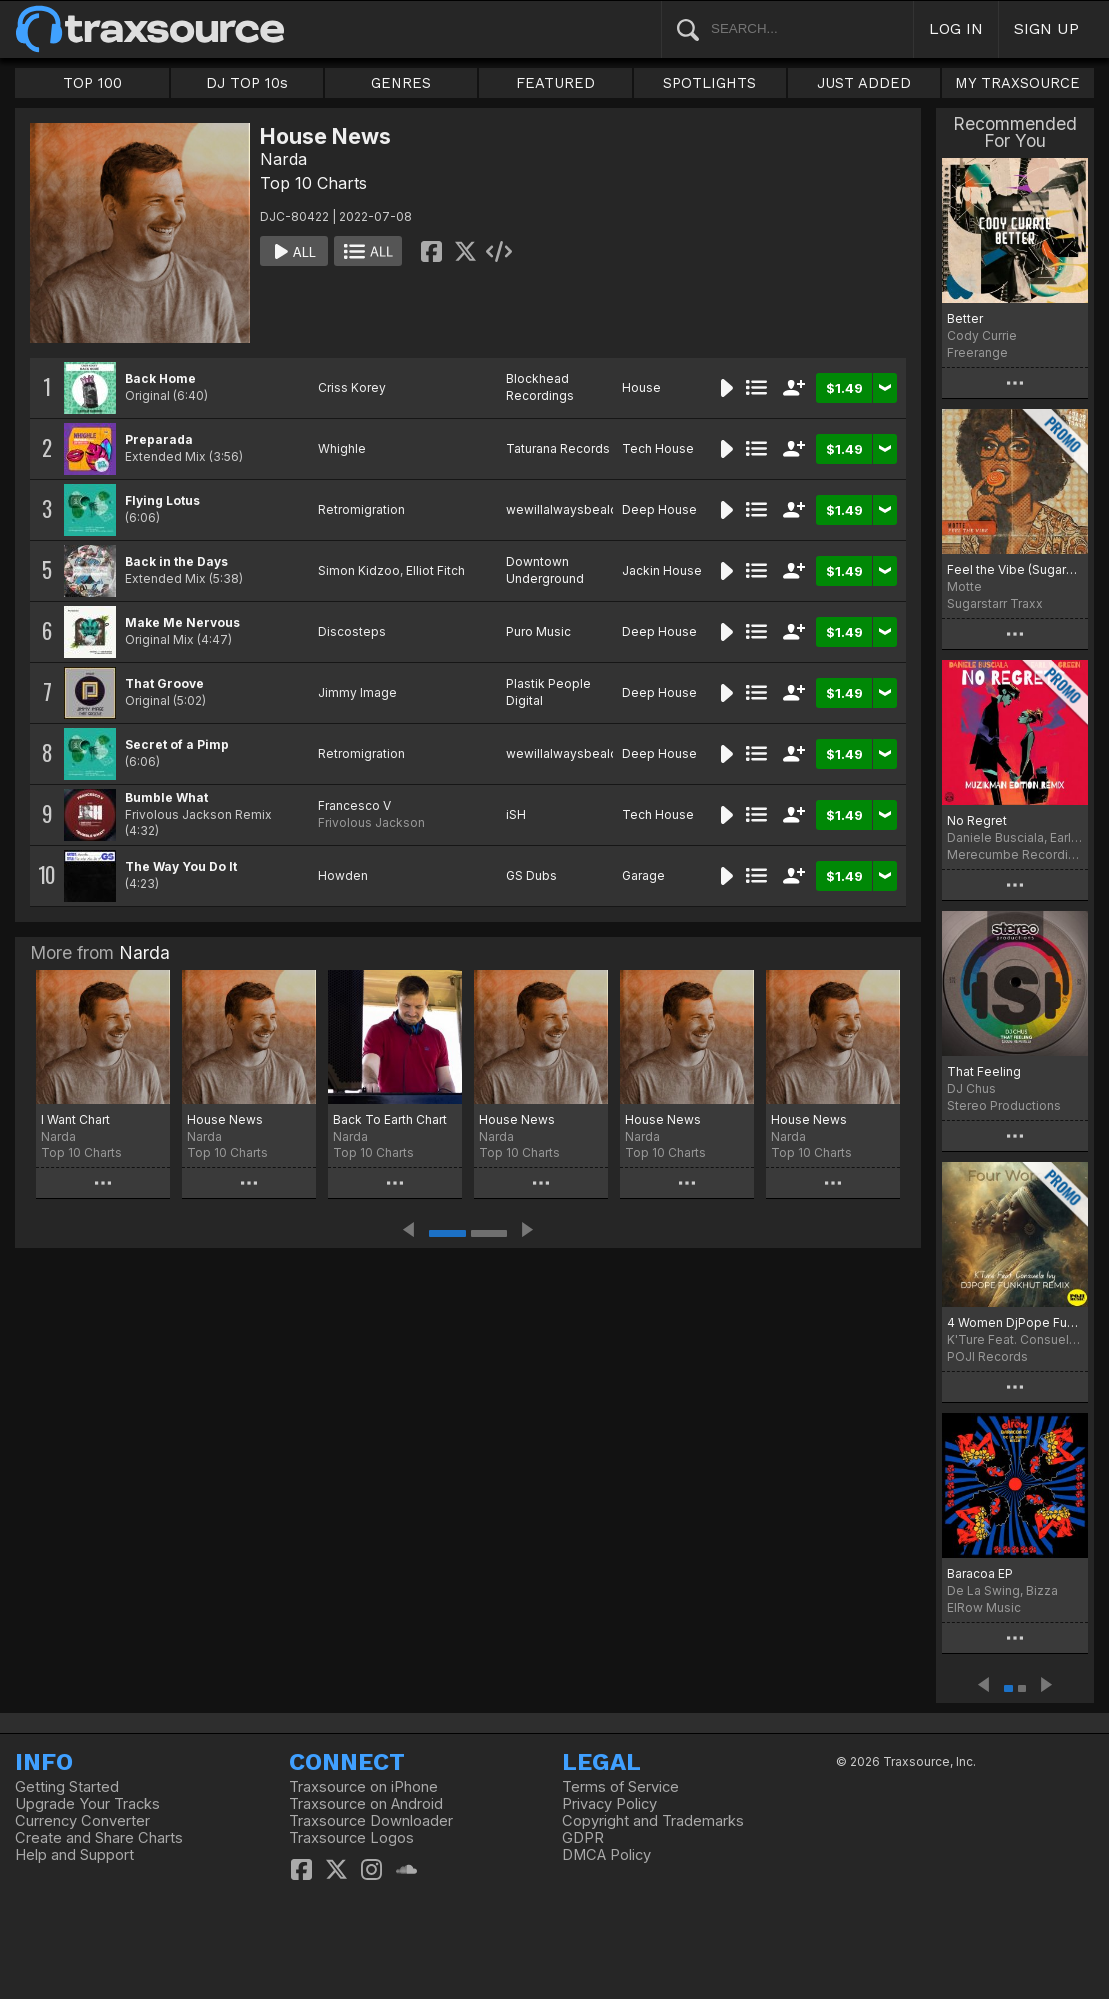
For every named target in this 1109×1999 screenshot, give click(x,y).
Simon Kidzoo (359, 570)
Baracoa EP (980, 1573)
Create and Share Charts (99, 1838)
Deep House (659, 509)
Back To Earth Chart (390, 1119)
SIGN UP (1046, 28)
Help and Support (74, 1855)
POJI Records (987, 1356)
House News (225, 1119)
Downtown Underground (545, 570)
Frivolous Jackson (371, 822)
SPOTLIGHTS (709, 83)
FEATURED (555, 83)
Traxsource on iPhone (363, 1787)
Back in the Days (176, 561)
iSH (516, 814)
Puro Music (538, 631)
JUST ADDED (864, 83)
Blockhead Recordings (540, 387)
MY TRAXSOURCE (1017, 83)
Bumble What (166, 797)
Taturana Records (558, 448)
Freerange (977, 352)
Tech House (658, 448)
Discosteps (352, 631)
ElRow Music (984, 1607)
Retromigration (361, 509)
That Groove (164, 683)
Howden (343, 875)
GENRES (401, 83)
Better (965, 318)
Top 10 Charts (313, 183)
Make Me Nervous (182, 622)
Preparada (159, 439)
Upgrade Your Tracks (87, 1804)
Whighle (342, 448)
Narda (283, 159)
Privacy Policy (609, 1804)
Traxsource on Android (366, 1804)
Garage (643, 875)
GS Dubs (531, 875)
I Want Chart (75, 1119)
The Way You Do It (181, 866)
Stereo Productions (1004, 1105)
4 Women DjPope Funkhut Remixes (1015, 1322)
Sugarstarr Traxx (995, 603)
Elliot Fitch (435, 570)
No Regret (977, 820)
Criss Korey (352, 387)
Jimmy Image (357, 692)
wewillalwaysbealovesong (584, 509)
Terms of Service (620, 1787)
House (641, 387)
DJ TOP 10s (247, 83)
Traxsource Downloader (371, 1821)
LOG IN (956, 28)
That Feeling (984, 1071)
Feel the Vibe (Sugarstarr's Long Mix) (1015, 569)
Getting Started (67, 1787)
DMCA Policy (606, 1855)
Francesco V (354, 805)
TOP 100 (92, 83)
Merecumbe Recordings (1015, 854)
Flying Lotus (162, 500)
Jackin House (662, 570)
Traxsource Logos (351, 1838)
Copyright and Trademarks (653, 1821)
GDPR (583, 1838)
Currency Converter (82, 1821)
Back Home (160, 378)
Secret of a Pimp (177, 744)
